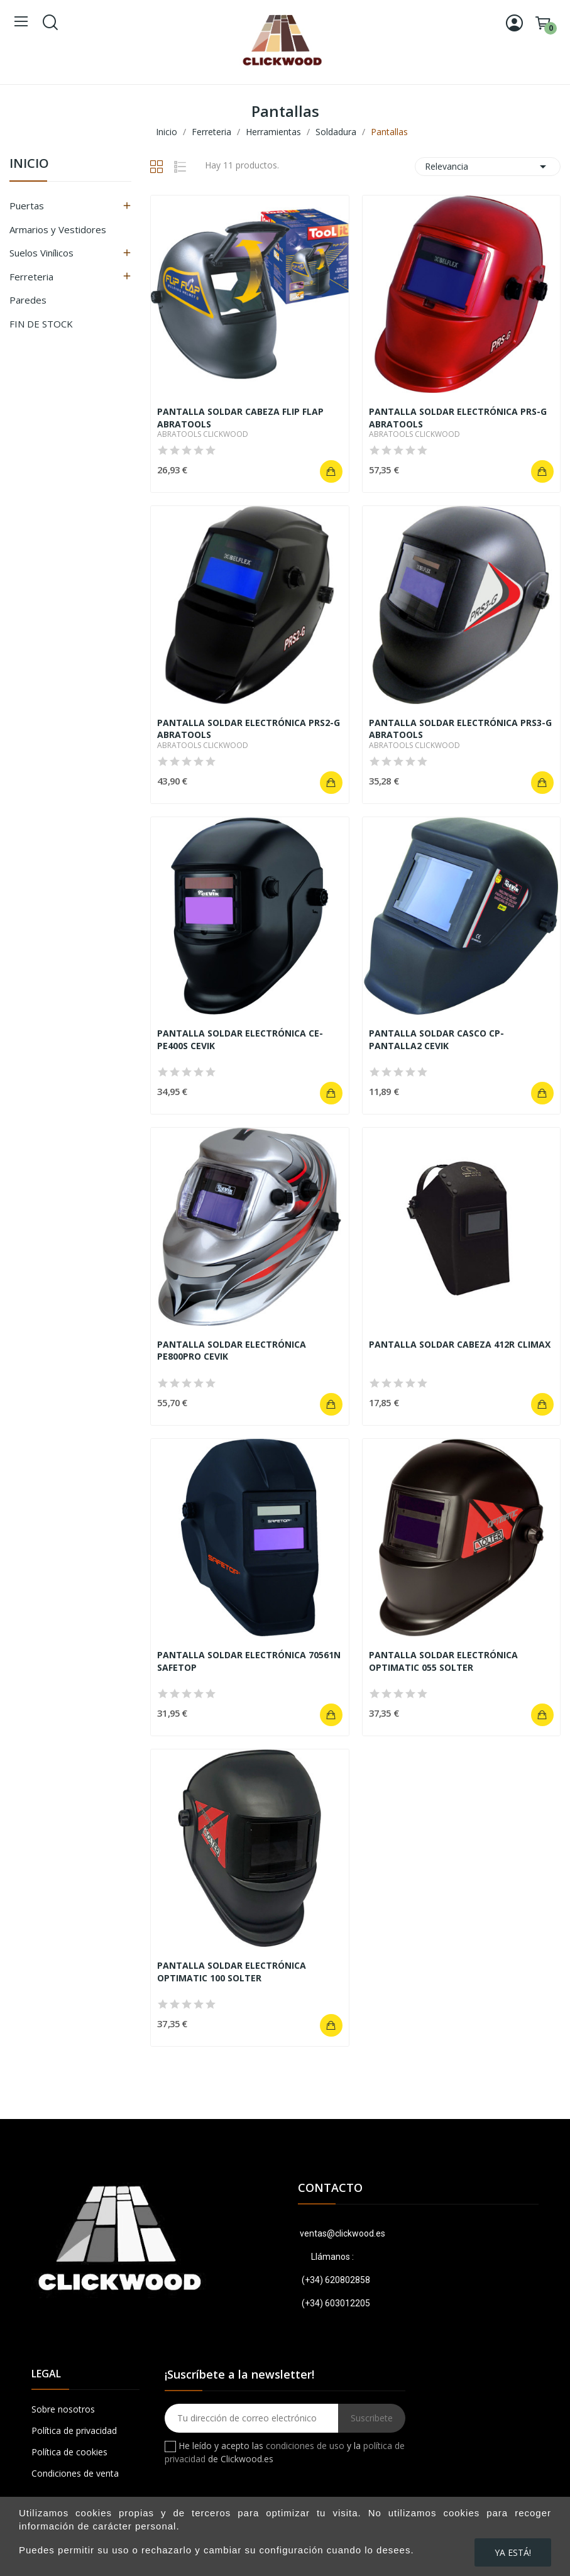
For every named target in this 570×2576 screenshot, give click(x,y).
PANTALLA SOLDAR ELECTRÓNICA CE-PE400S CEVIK (240, 1039)
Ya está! (513, 2552)
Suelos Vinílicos (41, 252)
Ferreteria (31, 276)
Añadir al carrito (331, 471)
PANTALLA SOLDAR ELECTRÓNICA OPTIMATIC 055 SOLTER (443, 1661)
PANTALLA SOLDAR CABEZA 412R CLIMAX (460, 1344)
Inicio (29, 164)
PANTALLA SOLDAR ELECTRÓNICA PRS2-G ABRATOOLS (248, 729)
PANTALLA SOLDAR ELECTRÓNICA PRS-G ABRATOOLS (458, 417)
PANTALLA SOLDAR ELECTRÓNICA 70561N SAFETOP (249, 1661)
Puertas (26, 205)
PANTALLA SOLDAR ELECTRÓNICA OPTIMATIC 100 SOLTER (231, 1971)
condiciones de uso (305, 2446)
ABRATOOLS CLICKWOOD (202, 434)
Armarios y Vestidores (57, 229)
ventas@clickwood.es (341, 2233)
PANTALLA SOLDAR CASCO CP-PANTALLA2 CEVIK (436, 1039)
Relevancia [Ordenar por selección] (488, 166)
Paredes (28, 300)
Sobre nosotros (63, 2409)
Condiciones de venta (75, 2473)
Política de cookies (69, 2452)
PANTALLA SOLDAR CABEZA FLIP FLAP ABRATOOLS (240, 417)
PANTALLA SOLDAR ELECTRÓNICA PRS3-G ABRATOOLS (460, 729)
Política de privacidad (74, 2430)
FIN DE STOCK (41, 323)
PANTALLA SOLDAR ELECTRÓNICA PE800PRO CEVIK (231, 1350)
